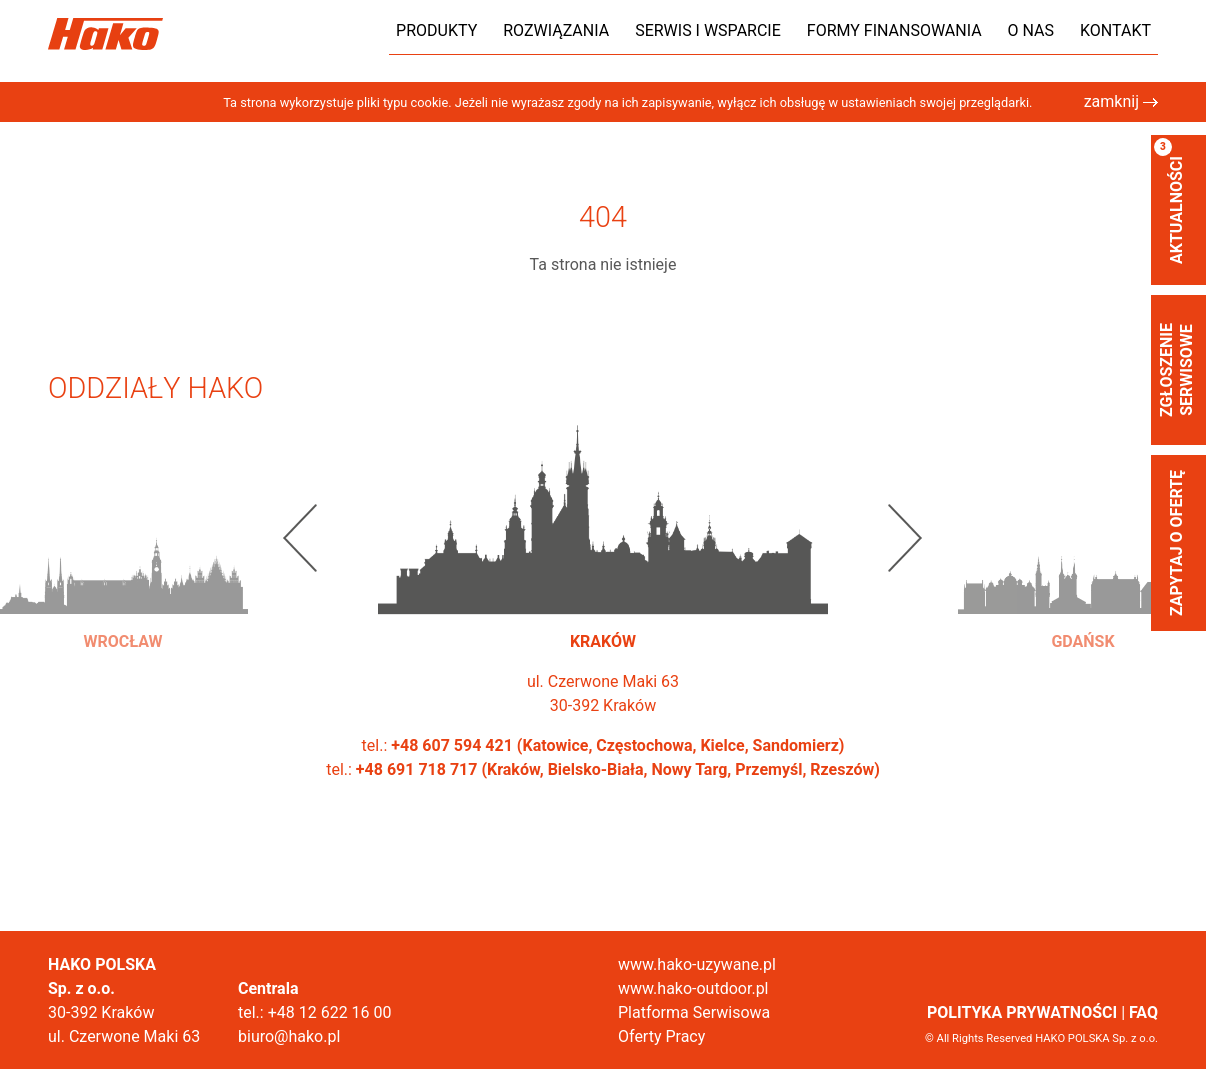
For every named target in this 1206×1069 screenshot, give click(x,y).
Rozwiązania (556, 30)
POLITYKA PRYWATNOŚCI (1022, 1012)
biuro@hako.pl (289, 1036)
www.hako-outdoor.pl (693, 988)
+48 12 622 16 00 (330, 1012)
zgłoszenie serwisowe (1176, 370)
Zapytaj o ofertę (1176, 543)
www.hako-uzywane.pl (697, 964)
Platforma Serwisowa (694, 1012)
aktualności (1170, 201)
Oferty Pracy (661, 1036)
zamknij (1121, 101)
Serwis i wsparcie (708, 30)
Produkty (436, 30)
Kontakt (1115, 30)
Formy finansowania (894, 30)
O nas (1031, 30)
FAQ (1143, 1012)
